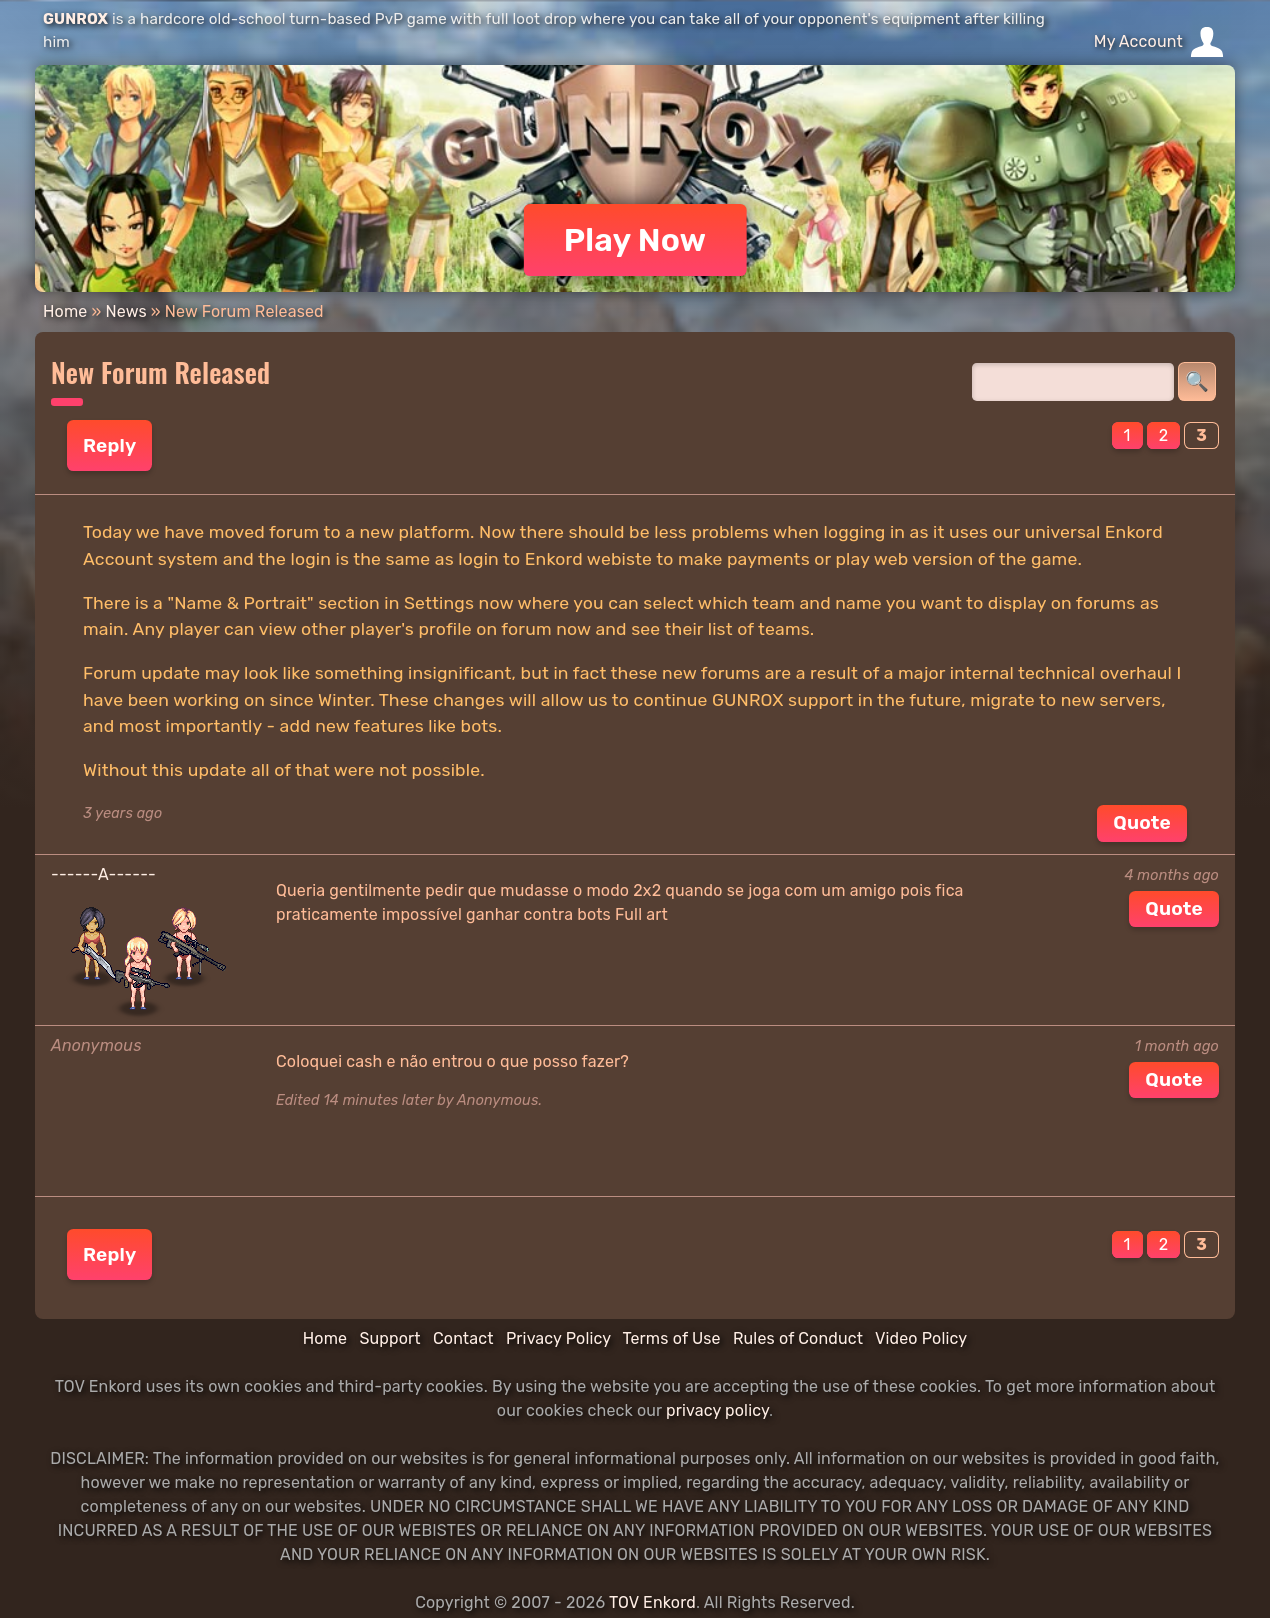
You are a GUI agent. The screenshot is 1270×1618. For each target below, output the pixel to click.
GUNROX (75, 19)
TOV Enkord (652, 1602)
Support (389, 1338)
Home (65, 311)
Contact (463, 1338)
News (125, 311)
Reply (109, 445)
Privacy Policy (558, 1338)
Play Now (635, 240)
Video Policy (921, 1338)
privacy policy (717, 1410)
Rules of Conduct (798, 1338)
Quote (1142, 822)
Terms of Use (672, 1338)
